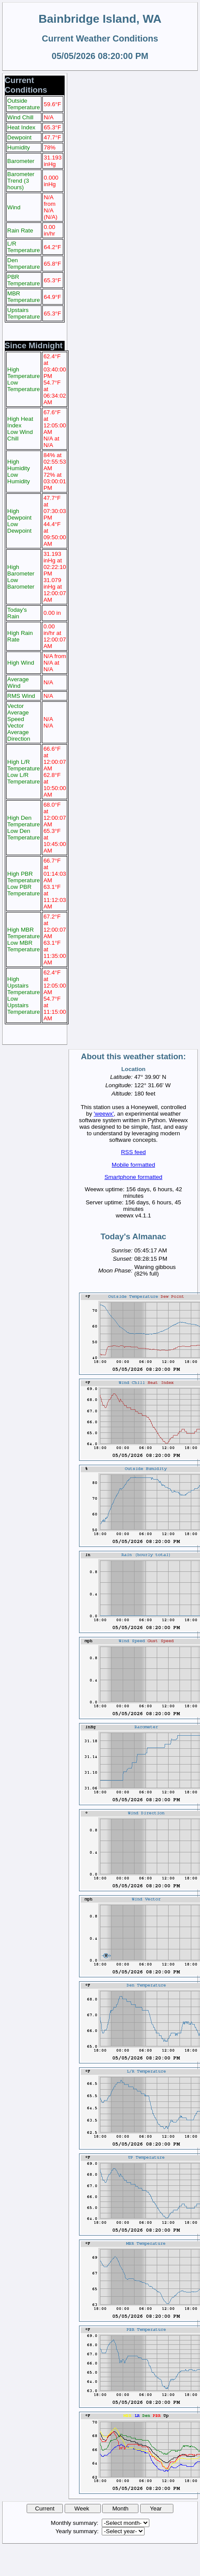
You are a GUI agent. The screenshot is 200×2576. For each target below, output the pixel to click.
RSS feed (133, 1152)
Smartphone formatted (133, 1177)
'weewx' (104, 1113)
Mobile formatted (133, 1164)
